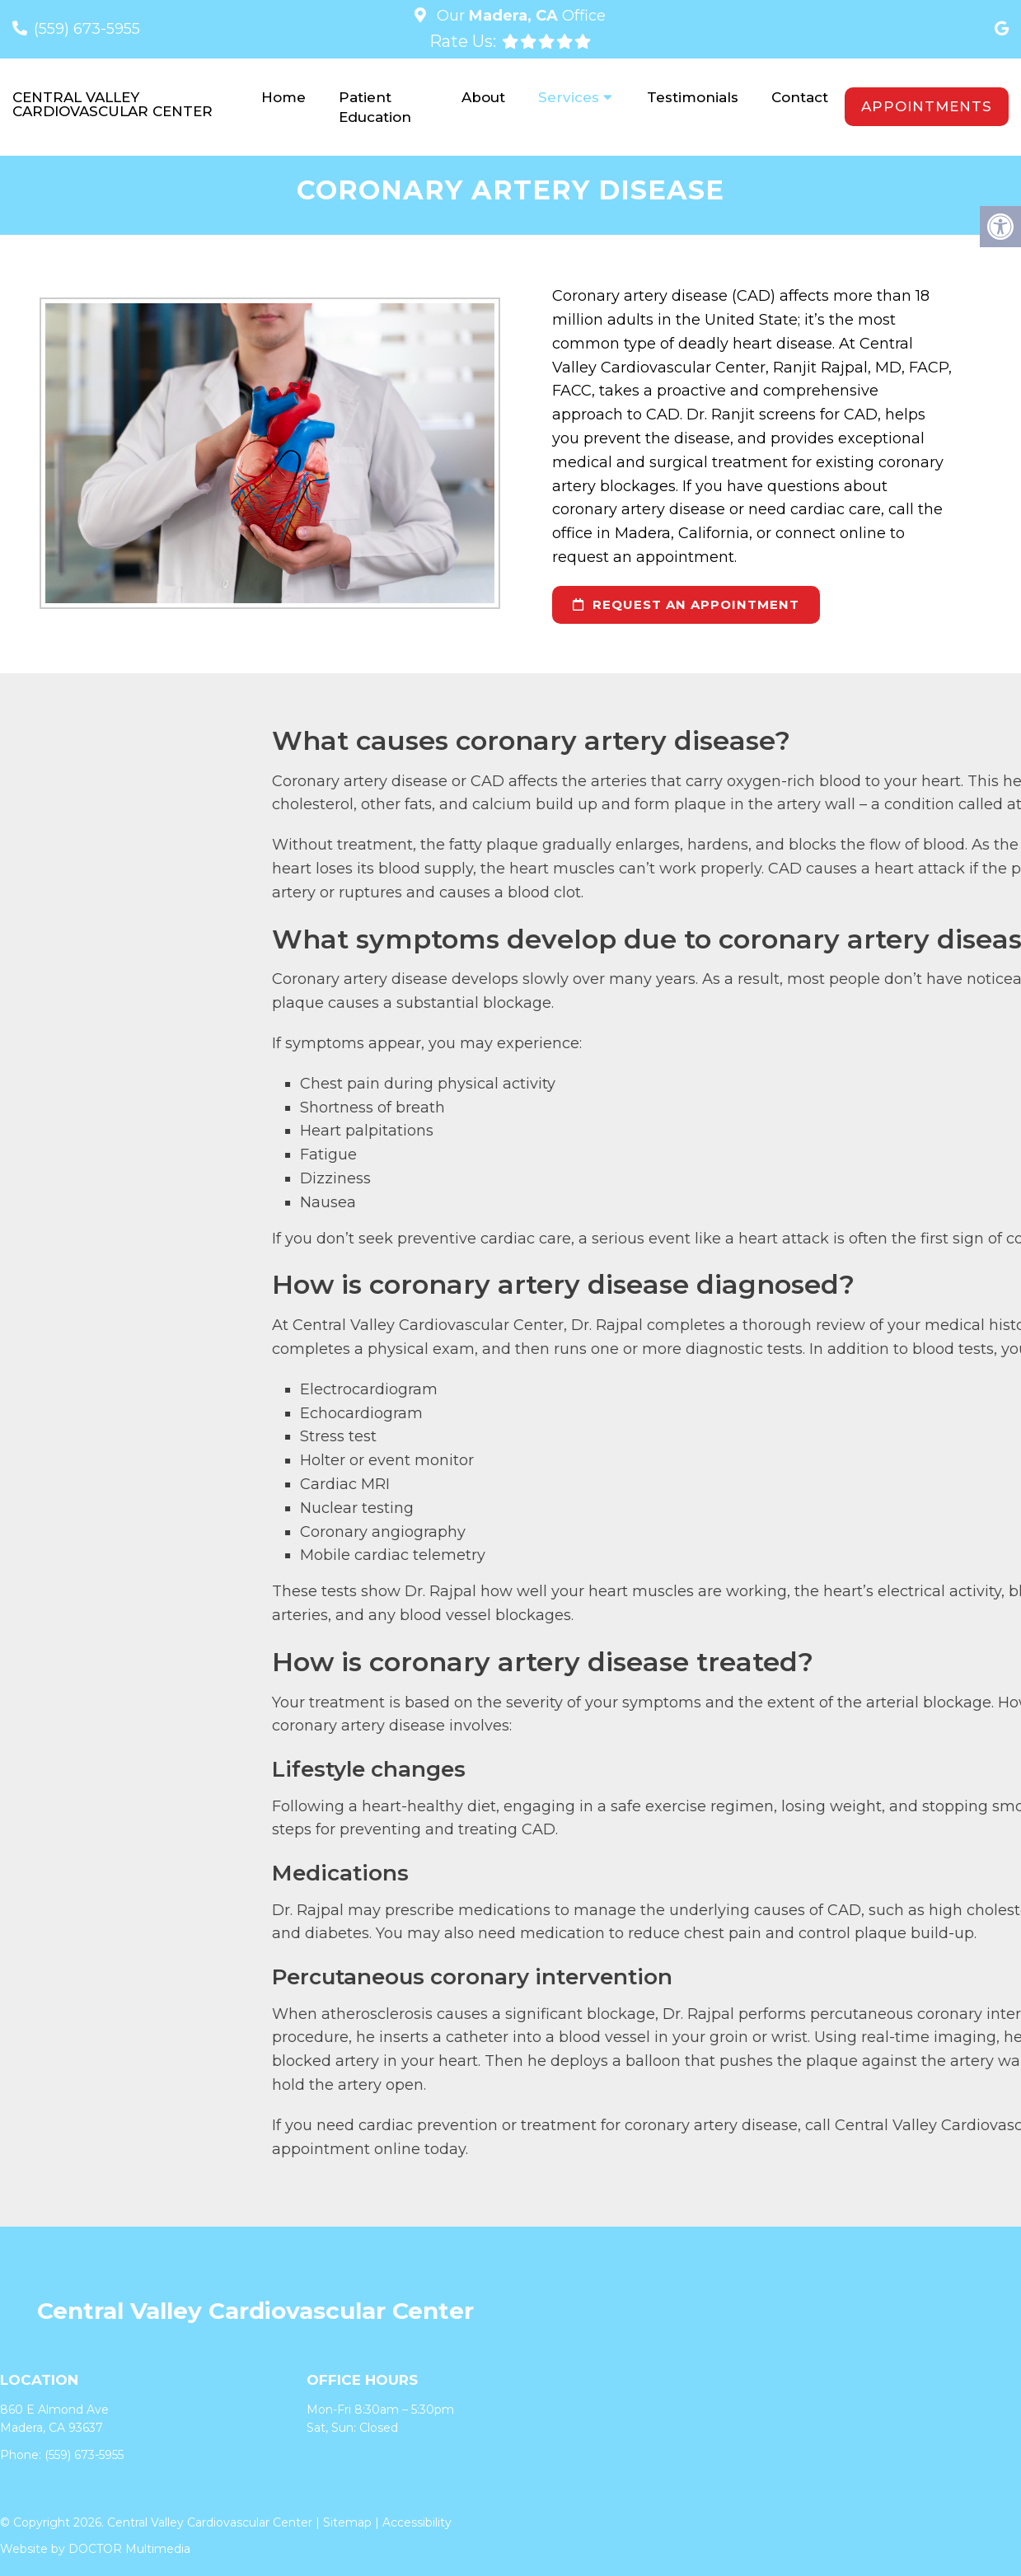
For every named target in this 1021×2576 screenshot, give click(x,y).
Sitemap (347, 2523)
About (483, 97)
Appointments (926, 106)
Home (283, 97)
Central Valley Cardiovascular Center (112, 105)
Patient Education (375, 107)
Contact (799, 97)
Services (568, 97)
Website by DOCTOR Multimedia (95, 2549)
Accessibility (417, 2523)
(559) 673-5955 (87, 29)
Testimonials (692, 97)
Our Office (519, 16)
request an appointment (686, 604)
